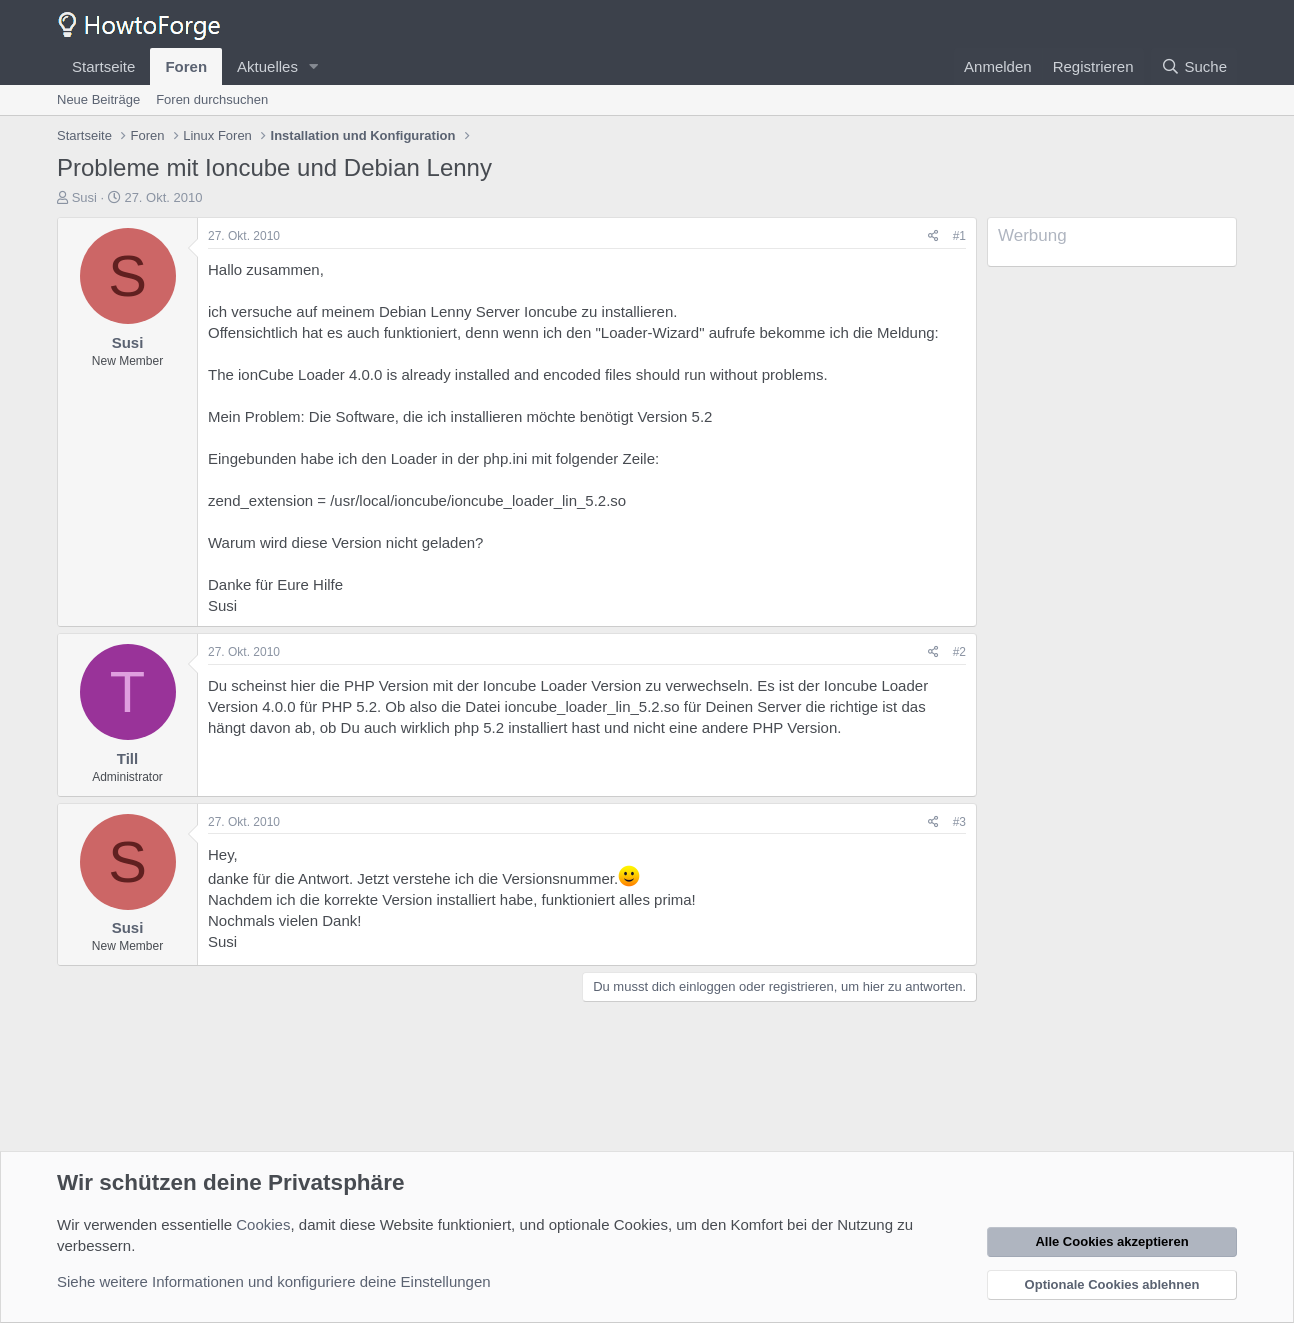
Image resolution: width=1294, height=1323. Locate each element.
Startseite (103, 66)
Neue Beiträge (98, 99)
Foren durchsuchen (212, 99)
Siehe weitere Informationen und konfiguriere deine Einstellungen (274, 1281)
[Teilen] (933, 236)
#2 (959, 652)
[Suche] (1194, 66)
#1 (959, 236)
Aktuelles (267, 66)
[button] (314, 66)
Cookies (263, 1224)
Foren (186, 66)
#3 (959, 822)
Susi (84, 197)
